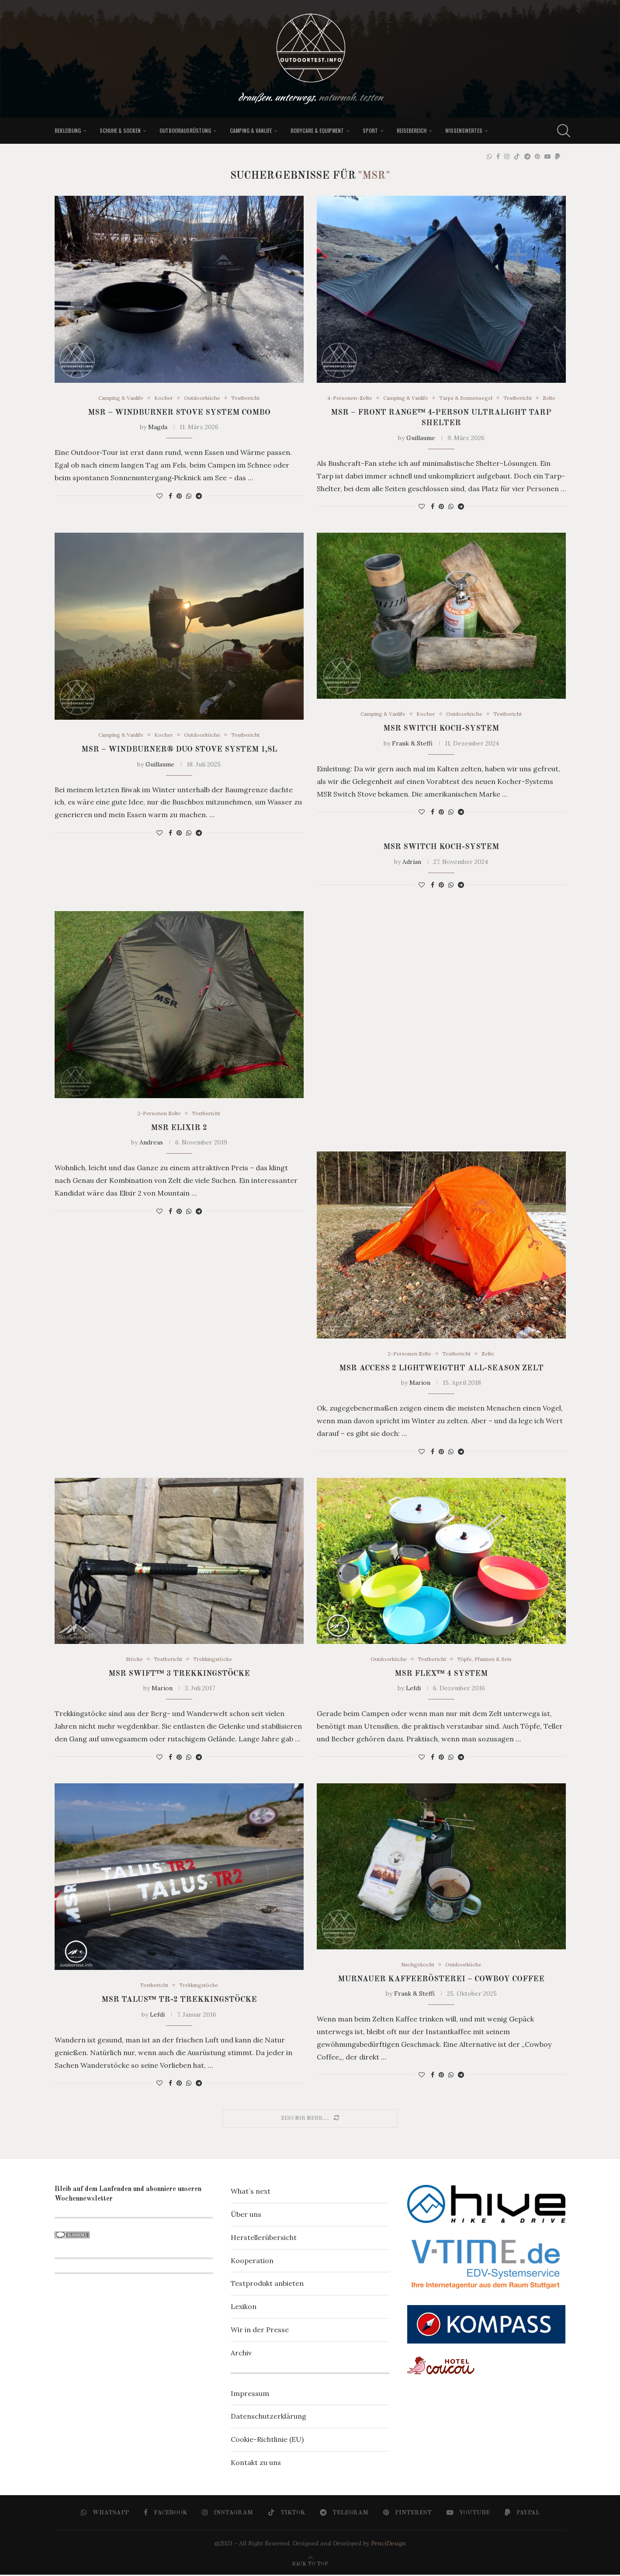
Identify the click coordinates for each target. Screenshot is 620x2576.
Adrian (411, 862)
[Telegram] (527, 156)
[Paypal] (557, 156)
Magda (157, 427)
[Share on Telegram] (199, 496)
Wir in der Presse (260, 2330)
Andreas (151, 1143)
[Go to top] (310, 2564)
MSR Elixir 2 (179, 1128)
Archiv (241, 2354)
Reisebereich (411, 130)
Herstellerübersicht (264, 2238)
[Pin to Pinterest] (179, 496)
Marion (419, 1383)
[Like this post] (159, 496)
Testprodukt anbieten (267, 2284)
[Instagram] (506, 156)
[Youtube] (547, 156)
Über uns (246, 2215)
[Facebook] (498, 156)
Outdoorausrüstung (185, 130)
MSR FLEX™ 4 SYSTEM (441, 1674)
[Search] (561, 130)
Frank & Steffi (412, 744)
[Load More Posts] (310, 2120)
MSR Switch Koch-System (441, 729)
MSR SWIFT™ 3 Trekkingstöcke (179, 1674)
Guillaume (420, 438)
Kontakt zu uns (256, 2463)
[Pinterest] (537, 156)
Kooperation (252, 2261)
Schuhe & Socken (120, 130)
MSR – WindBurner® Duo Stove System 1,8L (179, 750)
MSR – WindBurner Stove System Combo (179, 412)
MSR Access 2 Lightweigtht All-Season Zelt (441, 1369)
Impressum (250, 2394)
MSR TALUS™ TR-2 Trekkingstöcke (179, 2001)
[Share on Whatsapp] (188, 496)
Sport (370, 130)
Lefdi (413, 1689)
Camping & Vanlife (251, 130)
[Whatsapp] (489, 156)
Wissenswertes (463, 130)
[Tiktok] (517, 156)
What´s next (250, 2192)
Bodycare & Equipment (317, 130)
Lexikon (243, 2307)
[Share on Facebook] (170, 496)
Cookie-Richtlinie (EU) (267, 2440)
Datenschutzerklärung (268, 2417)
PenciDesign (388, 2544)
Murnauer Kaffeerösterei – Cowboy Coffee (441, 1980)
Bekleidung (68, 130)
